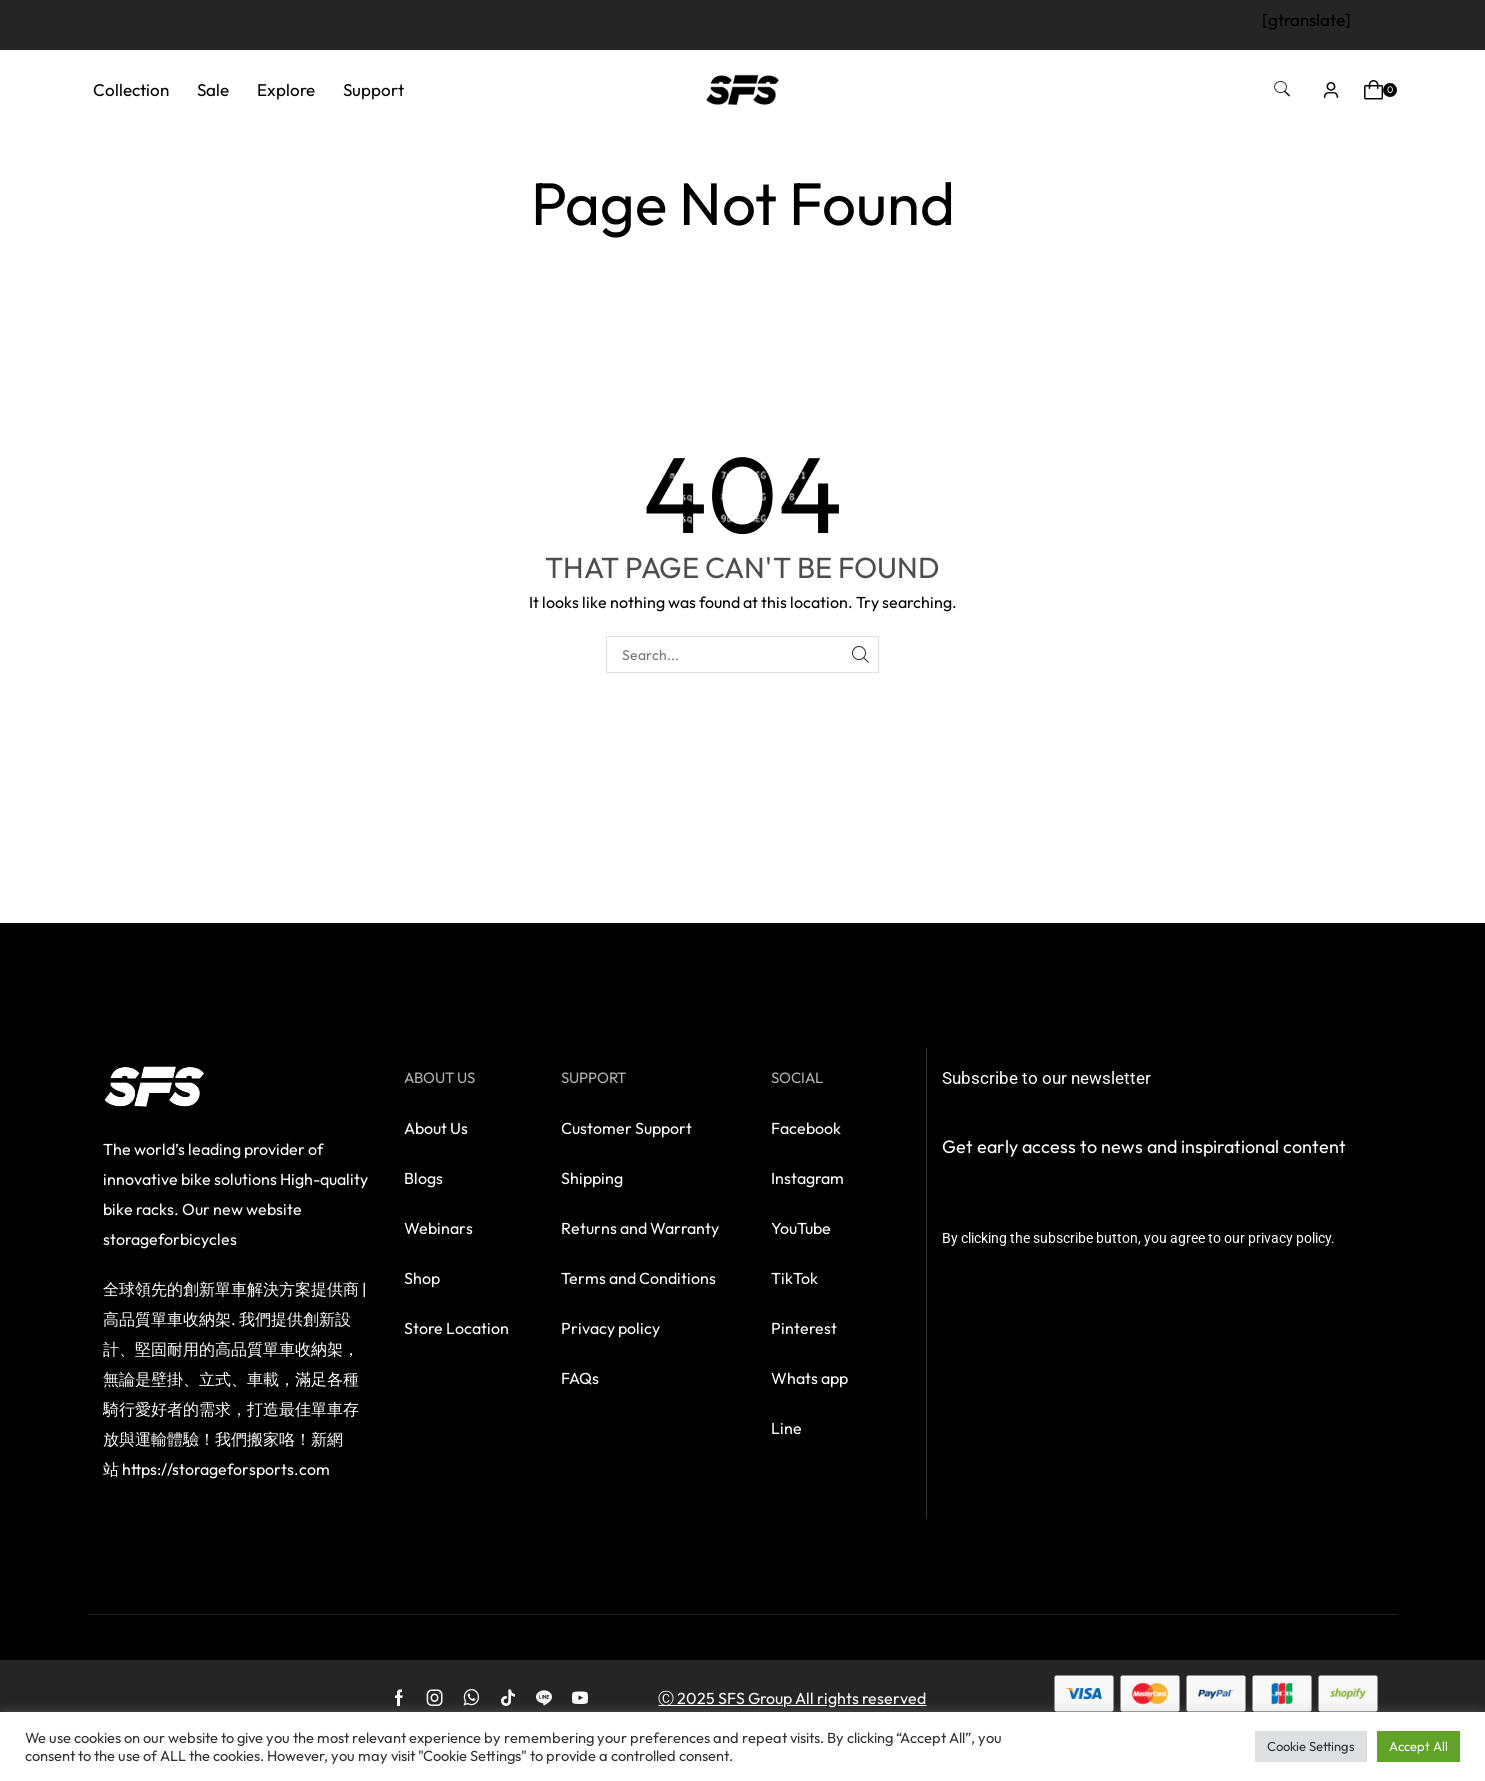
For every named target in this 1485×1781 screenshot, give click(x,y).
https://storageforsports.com (226, 1469)
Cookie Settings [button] (1311, 1746)
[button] (1282, 89)
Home (696, 148)
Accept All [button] (1418, 1746)
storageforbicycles (170, 1239)
